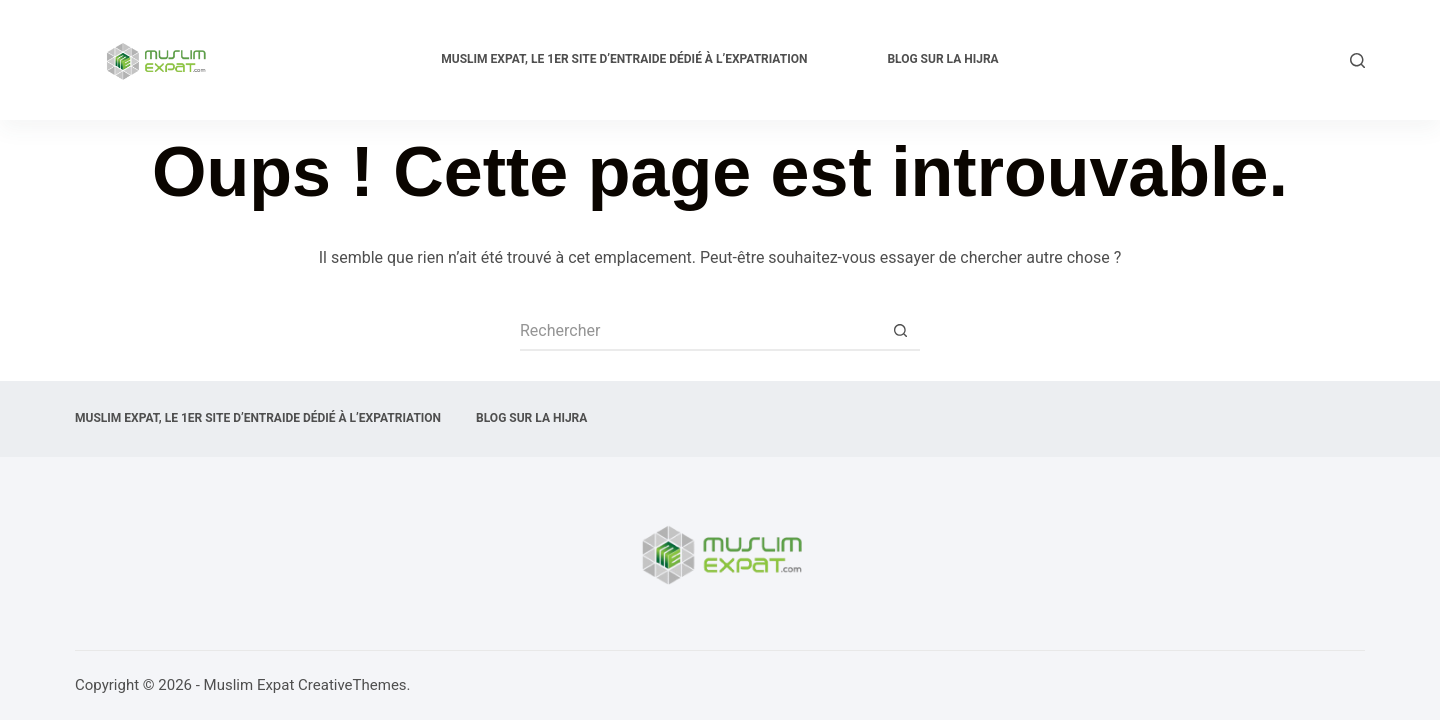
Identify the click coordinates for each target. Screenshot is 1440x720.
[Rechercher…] (700, 331)
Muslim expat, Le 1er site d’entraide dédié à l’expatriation (624, 59)
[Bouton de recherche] (900, 331)
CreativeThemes (352, 685)
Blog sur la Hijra (942, 59)
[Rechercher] (1357, 60)
